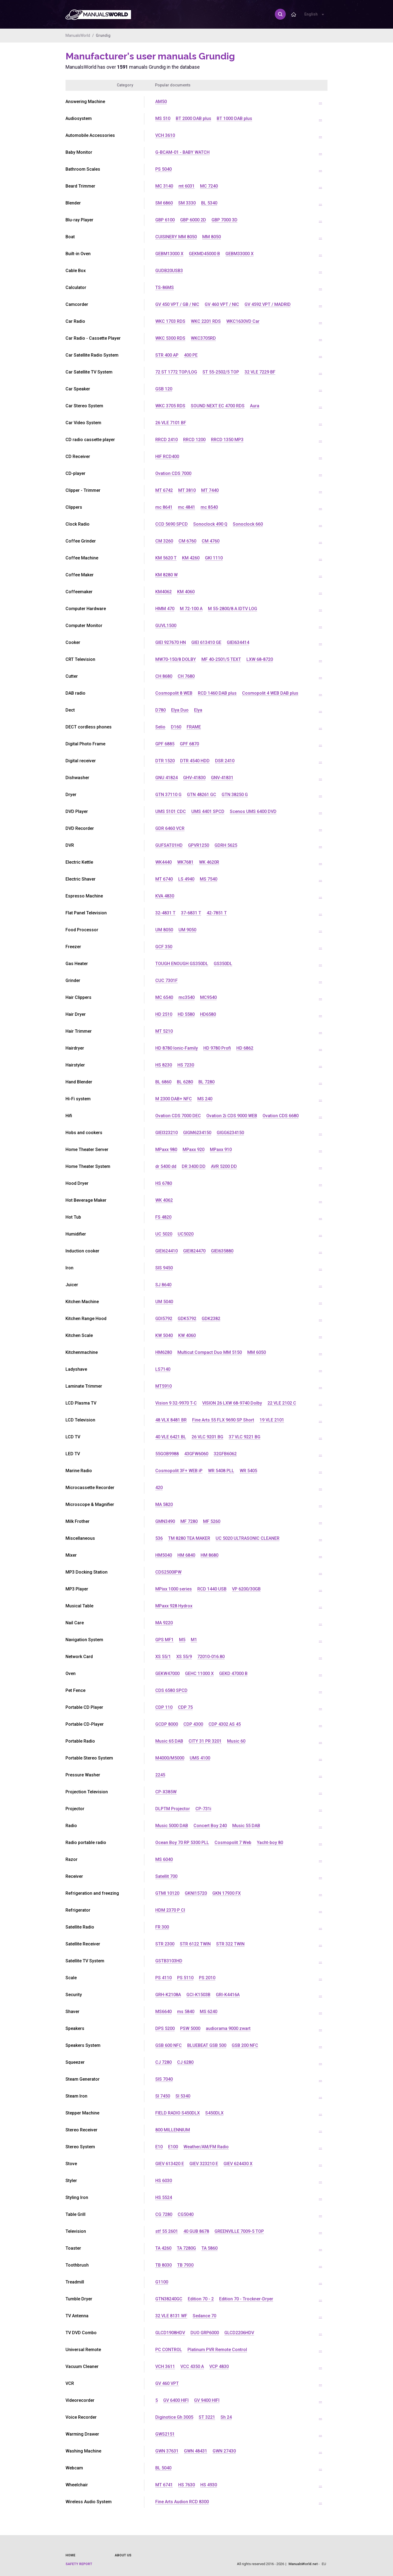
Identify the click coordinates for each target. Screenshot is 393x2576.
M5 (182, 1639)
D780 (160, 710)
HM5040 (163, 1555)
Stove (71, 2163)
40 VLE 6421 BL (170, 1436)
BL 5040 (163, 2467)
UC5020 (185, 1234)
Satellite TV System (85, 1960)
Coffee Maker (80, 574)
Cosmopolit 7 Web (233, 1842)
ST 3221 (207, 2417)
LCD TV (73, 1436)
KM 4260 (191, 558)
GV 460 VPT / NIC (222, 304)
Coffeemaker (79, 591)
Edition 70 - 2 (201, 2298)
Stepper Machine (82, 2113)
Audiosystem (79, 118)
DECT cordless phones (89, 727)
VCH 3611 (165, 2366)
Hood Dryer (77, 1183)
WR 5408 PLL (221, 1470)
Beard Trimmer (80, 186)
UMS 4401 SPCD (207, 811)
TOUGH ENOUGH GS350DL (181, 963)
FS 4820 (163, 1217)
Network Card (79, 1656)
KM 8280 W (166, 574)
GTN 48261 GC (201, 794)
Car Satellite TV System (89, 372)
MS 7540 (208, 879)
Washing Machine (83, 2451)
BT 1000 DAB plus (234, 118)
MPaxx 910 (221, 1149)
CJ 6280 (185, 2062)
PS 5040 (163, 169)
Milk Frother (78, 1521)
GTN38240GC (168, 2298)
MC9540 (208, 997)
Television (76, 2231)
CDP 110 (163, 1707)
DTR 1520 (165, 760)
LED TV (73, 1453)
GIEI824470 (194, 1251)
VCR (70, 2383)
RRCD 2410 (166, 439)
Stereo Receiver (81, 2129)
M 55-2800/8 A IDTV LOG (232, 608)
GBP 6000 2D (193, 219)
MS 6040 (164, 1859)
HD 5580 (186, 1014)
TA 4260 (163, 2248)
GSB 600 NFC (168, 2045)
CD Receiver (78, 456)
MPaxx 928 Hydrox (173, 1605)
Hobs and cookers (84, 1132)
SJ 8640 (163, 1284)
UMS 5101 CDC (170, 811)
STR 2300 (164, 1944)
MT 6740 (164, 879)
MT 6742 (164, 490)
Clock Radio (78, 524)
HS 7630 (186, 2484)
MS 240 (204, 1098)
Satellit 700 (166, 1876)
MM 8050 (211, 236)
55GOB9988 (167, 1453)
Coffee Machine (82, 558)
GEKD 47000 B (233, 1673)
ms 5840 (185, 2011)
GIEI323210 (166, 1132)
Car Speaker (78, 388)
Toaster (73, 2248)
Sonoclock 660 (248, 524)
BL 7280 (206, 1081)
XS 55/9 (184, 1656)
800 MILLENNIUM (172, 2129)
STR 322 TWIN (230, 1944)
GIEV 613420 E (169, 2163)
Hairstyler (75, 1065)
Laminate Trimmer (84, 1386)
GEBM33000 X (239, 253)
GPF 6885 (164, 743)
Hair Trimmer (79, 1031)
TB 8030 (163, 2265)
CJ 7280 (163, 2062)
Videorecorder (80, 2400)
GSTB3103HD (168, 1960)
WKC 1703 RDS (170, 321)
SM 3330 (187, 203)
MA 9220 (164, 1622)
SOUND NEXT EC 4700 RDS (218, 405)
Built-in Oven (78, 253)
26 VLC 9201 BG (207, 1436)
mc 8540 (209, 507)
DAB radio (75, 693)
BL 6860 (163, 1081)
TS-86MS (164, 287)
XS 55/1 (163, 1656)
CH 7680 (186, 676)
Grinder (73, 980)
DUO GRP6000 (204, 2332)
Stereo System (80, 2146)
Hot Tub (73, 1217)
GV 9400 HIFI (206, 2400)
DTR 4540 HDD (195, 760)
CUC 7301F (166, 980)
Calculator (76, 287)
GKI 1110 (214, 558)
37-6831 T (191, 912)
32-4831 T (165, 912)
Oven (71, 1673)
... (320, 101)
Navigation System (84, 1639)
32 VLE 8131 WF (171, 2315)
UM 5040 (164, 1301)
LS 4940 (186, 879)
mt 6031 (186, 186)
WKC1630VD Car (243, 321)
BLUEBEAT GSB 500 (206, 2045)
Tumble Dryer (79, 2298)
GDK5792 (187, 1318)
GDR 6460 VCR (169, 828)
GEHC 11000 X (199, 1673)
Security (74, 1994)
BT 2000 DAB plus (193, 118)
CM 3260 (164, 541)
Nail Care (75, 1622)
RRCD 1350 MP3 (227, 439)
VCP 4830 (219, 2366)
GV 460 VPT (167, 2383)
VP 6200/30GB (246, 1589)
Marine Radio (79, 1470)
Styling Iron (77, 2197)
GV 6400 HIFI (176, 2400)
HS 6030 (163, 2180)
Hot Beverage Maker (86, 1200)
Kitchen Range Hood (86, 1318)
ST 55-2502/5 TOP (221, 372)
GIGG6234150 (230, 1132)
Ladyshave (76, 1369)
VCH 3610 (165, 135)
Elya (198, 710)
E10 (159, 2146)
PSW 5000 (190, 2028)
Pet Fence (75, 1690)
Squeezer (75, 2062)
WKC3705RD (203, 338)
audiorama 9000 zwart (228, 2028)
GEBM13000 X (169, 253)
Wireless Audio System (89, 2501)
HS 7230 (185, 1065)
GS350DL (223, 963)
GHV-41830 (194, 777)
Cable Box (76, 270)
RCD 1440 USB (212, 1589)
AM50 (161, 101)
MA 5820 (164, 1504)
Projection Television (87, 1791)
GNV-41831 (222, 777)
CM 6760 (187, 541)
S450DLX (214, 2113)
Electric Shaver (81, 879)
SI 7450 (162, 2096)
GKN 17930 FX (226, 1893)
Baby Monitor (79, 152)
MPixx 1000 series (173, 1589)
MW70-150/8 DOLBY (175, 659)
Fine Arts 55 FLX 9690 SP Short (223, 1420)
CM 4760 (210, 541)
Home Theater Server (87, 1149)
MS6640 (163, 2011)
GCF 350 (163, 946)
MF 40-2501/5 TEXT (221, 659)
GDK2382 (211, 1318)
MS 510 (162, 118)
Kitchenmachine (82, 1352)
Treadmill (75, 2282)
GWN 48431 (195, 2451)
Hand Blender (79, 1081)
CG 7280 (163, 2214)
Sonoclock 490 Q (210, 524)
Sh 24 (226, 2417)
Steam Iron (76, 2096)
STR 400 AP (166, 355)
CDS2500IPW (168, 1572)
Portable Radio (80, 1741)
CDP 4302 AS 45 (225, 1724)
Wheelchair (77, 2484)
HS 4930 (208, 2484)
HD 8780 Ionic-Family (176, 1048)
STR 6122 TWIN (195, 1944)
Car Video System (83, 422)
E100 (173, 2146)
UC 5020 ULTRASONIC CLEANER (247, 1538)
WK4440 (163, 862)
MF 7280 (189, 1521)
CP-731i (203, 1808)
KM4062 (163, 591)
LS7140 (162, 1369)
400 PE (191, 355)
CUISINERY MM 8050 (176, 236)
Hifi (69, 1115)
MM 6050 (256, 1352)
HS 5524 (163, 2197)
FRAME (194, 727)
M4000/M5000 (169, 1758)
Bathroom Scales (83, 169)
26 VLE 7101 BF (170, 422)
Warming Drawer (82, 2434)
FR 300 (162, 1927)
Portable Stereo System (89, 1758)
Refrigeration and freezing (92, 1893)
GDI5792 (163, 1318)
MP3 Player (77, 1589)
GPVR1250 (198, 845)
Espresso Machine (84, 896)
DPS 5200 (165, 2028)
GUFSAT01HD (169, 845)
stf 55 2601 (166, 2231)
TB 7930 (185, 2265)
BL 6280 (185, 1081)
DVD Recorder (80, 828)
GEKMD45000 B (204, 253)
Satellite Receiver (83, 1944)
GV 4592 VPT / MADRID (268, 304)
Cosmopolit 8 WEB (173, 693)
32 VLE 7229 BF (260, 372)
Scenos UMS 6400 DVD (253, 811)
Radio (71, 1825)
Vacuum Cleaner (82, 2366)
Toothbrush (77, 2265)
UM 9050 (187, 929)
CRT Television (80, 659)
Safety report (79, 2564)
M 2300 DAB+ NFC (173, 1098)
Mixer (71, 1555)
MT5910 (163, 1386)
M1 (194, 1639)
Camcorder (77, 304)
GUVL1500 (165, 625)
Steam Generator (83, 2079)
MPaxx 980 (166, 1149)
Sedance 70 (204, 2315)
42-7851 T (217, 912)
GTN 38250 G (235, 794)
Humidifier (76, 1234)
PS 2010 (207, 1977)
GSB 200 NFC (245, 2045)
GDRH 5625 (226, 845)
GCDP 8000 (166, 1724)
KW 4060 (187, 1335)
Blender (73, 203)
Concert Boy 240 (210, 1825)
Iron (69, 1267)
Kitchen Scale (79, 1335)
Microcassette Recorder (90, 1487)
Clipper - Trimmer (83, 490)
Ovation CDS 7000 (173, 473)
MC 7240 (209, 186)
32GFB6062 (225, 1453)
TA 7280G (186, 2248)
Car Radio (75, 321)
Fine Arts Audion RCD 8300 (182, 2501)
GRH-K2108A (168, 1994)
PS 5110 (185, 1977)
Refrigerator (78, 1910)
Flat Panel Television (86, 912)
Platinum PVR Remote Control (217, 2349)
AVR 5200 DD (224, 1166)
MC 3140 (164, 186)
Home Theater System (88, 1166)
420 (159, 1487)
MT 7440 (210, 490)
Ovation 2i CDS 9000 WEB (231, 1115)
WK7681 (185, 862)
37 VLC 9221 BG (244, 1436)
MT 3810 (187, 490)
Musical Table (79, 1605)
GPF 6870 (189, 743)
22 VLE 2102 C (281, 1403)
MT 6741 (164, 2484)
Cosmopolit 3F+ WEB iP (179, 1470)
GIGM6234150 (197, 1132)
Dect (70, 710)
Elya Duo (180, 710)
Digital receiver (81, 760)
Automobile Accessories (90, 135)
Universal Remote (83, 2349)
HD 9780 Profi (217, 1048)
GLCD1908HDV (170, 2332)
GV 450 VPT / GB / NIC (177, 304)
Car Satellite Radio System (92, 355)
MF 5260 (211, 1521)
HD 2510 (163, 1014)
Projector (75, 1808)
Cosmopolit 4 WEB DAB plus (270, 693)
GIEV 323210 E (203, 2163)
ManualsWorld (78, 35)
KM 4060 (186, 591)
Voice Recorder (81, 2417)
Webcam (74, 2467)
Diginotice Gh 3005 (174, 2417)
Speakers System (83, 2045)
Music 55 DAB (246, 1825)
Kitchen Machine (82, 1301)
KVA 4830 (164, 896)
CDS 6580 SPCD (171, 1690)
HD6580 (208, 1014)
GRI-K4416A (228, 1994)
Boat (70, 236)
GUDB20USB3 (169, 270)
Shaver (72, 2011)
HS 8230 (163, 1065)
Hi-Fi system (78, 1098)
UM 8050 (164, 929)
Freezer (73, 946)
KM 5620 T (166, 558)
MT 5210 (164, 1031)
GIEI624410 (166, 1251)
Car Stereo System (84, 405)
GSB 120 (163, 388)
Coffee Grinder (81, 541)
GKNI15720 (196, 1893)
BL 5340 (209, 203)
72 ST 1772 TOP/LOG (176, 372)
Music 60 (236, 1741)
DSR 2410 (224, 760)
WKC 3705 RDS (170, 405)
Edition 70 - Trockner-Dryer (246, 2298)
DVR (70, 845)
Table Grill (75, 2214)
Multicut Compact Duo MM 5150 (209, 1352)
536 (159, 1538)
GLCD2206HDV (239, 2332)
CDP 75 (185, 1707)
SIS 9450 (164, 1267)
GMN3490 (165, 1521)
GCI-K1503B (198, 1994)
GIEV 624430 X (238, 2163)
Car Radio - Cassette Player (93, 338)
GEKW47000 (167, 1673)
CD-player (75, 473)
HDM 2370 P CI (170, 1910)
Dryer (71, 794)
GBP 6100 (165, 219)
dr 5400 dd (165, 1166)
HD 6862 (244, 1048)
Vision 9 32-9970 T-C (176, 1403)
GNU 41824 (166, 777)
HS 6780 (163, 1183)
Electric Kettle (79, 862)
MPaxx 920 (193, 1149)
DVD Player (77, 811)
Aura (254, 405)
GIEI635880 (222, 1251)
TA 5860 (209, 2248)
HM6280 (163, 1352)
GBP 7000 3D (224, 219)
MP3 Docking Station (87, 1572)
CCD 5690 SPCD (171, 524)
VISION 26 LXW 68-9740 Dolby (232, 1403)
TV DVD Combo (81, 2332)
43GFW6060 (196, 1453)
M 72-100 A (191, 608)
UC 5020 (163, 1234)
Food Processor (82, 929)
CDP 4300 (193, 1724)
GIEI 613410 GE (206, 642)
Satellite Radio (80, 1927)
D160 (176, 727)
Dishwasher (77, 777)
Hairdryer (75, 1048)
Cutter (72, 676)
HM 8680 (209, 1555)
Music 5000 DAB (171, 1825)
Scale (71, 1977)
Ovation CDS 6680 (281, 1115)
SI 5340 (182, 2096)
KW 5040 (164, 1335)
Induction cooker (82, 1251)
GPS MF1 (164, 1639)
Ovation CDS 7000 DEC (178, 1115)
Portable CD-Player (85, 1724)
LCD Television (80, 1420)
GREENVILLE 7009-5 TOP (239, 2231)
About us (123, 2555)
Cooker (73, 642)
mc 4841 (186, 507)
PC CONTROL (168, 2349)
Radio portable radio (86, 1842)
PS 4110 (163, 1977)
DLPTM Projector (172, 1808)
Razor (72, 1859)
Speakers (75, 2028)
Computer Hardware (86, 608)
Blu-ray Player (79, 219)
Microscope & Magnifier (90, 1504)
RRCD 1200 (194, 439)
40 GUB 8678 (196, 2231)
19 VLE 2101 (272, 1420)
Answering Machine (85, 101)
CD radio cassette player (90, 439)
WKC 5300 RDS (170, 338)
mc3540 (186, 997)
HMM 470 (164, 608)
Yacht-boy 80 (270, 1842)
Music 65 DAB (169, 1741)
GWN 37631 (166, 2451)
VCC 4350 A (192, 2366)
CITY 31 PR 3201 (205, 1741)
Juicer (72, 1284)
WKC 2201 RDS (206, 321)
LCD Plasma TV (81, 1403)
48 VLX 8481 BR (171, 1420)
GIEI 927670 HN (170, 642)
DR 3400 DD (194, 1166)
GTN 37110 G (168, 794)
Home (70, 2555)
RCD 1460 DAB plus (217, 693)
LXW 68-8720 (259, 659)
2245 (160, 1774)
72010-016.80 (211, 1656)
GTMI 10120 (167, 1893)
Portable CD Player (84, 1707)
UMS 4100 (200, 1758)
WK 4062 (164, 1200)
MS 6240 (208, 2011)
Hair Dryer (76, 1014)
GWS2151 (165, 2434)
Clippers (74, 507)
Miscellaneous (80, 1538)
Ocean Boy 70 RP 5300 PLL (182, 1842)
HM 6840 (186, 1555)
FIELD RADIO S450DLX (177, 2113)
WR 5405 (248, 1470)
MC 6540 (164, 997)
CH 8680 (163, 676)
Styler (71, 2180)
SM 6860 (164, 203)
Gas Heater (77, 963)
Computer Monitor (84, 625)
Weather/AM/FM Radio (206, 2146)
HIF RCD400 (167, 456)
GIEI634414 (238, 642)
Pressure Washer (83, 1774)
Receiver (74, 1876)
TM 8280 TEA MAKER (189, 1538)
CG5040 (185, 2214)
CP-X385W (166, 1791)
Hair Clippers (78, 997)
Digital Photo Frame (85, 743)
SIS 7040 (164, 2079)
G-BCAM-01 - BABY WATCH (182, 152)
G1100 (161, 2282)
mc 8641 (163, 507)
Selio (160, 727)
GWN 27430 (224, 2451)
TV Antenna (77, 2315)
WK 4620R (209, 862)
